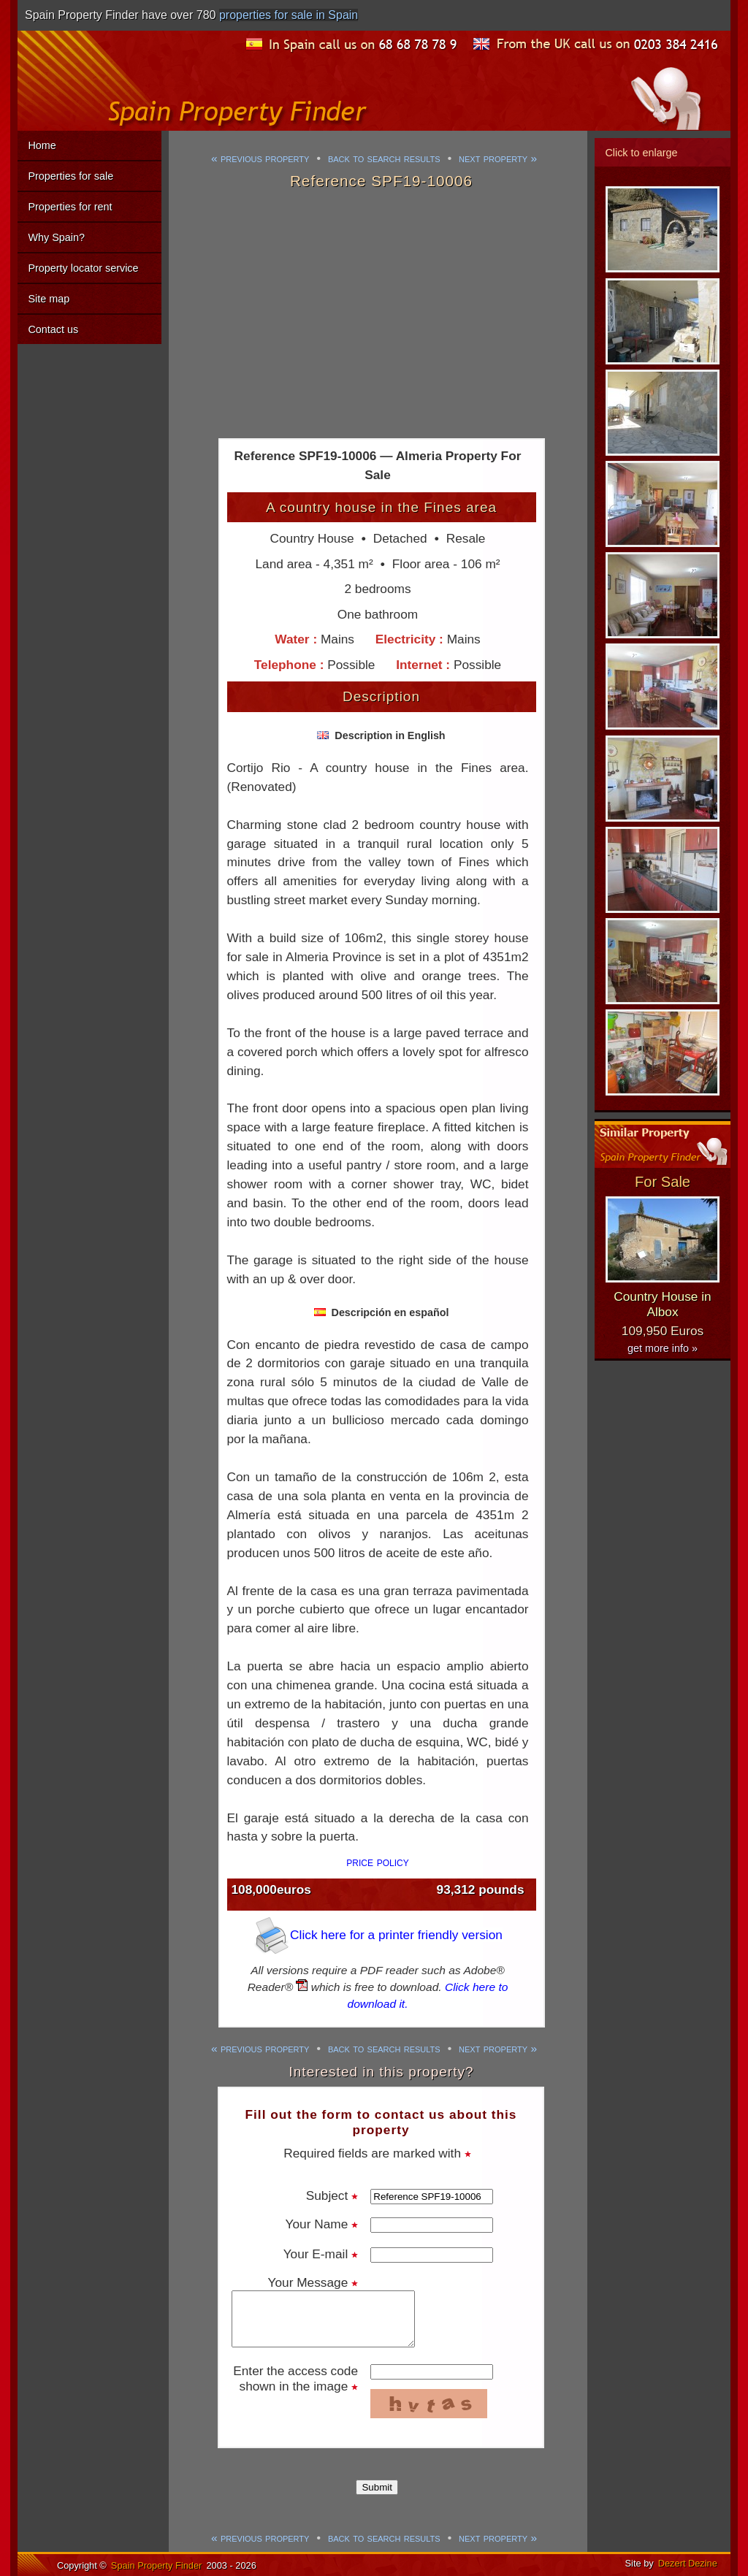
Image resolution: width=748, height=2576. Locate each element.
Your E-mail (320, 2254)
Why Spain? (56, 237)
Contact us (53, 329)
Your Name (322, 2224)
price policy (377, 1861)
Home (42, 145)
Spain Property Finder (156, 2565)
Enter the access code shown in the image (295, 2378)
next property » (498, 158)
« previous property (260, 158)
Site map (48, 299)
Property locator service (83, 268)
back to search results (384, 158)
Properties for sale (70, 176)
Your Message (313, 2282)
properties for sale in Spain (288, 15)
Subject (332, 2195)
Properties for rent (70, 207)
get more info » (662, 1348)
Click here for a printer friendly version (378, 1934)
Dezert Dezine (687, 2563)
